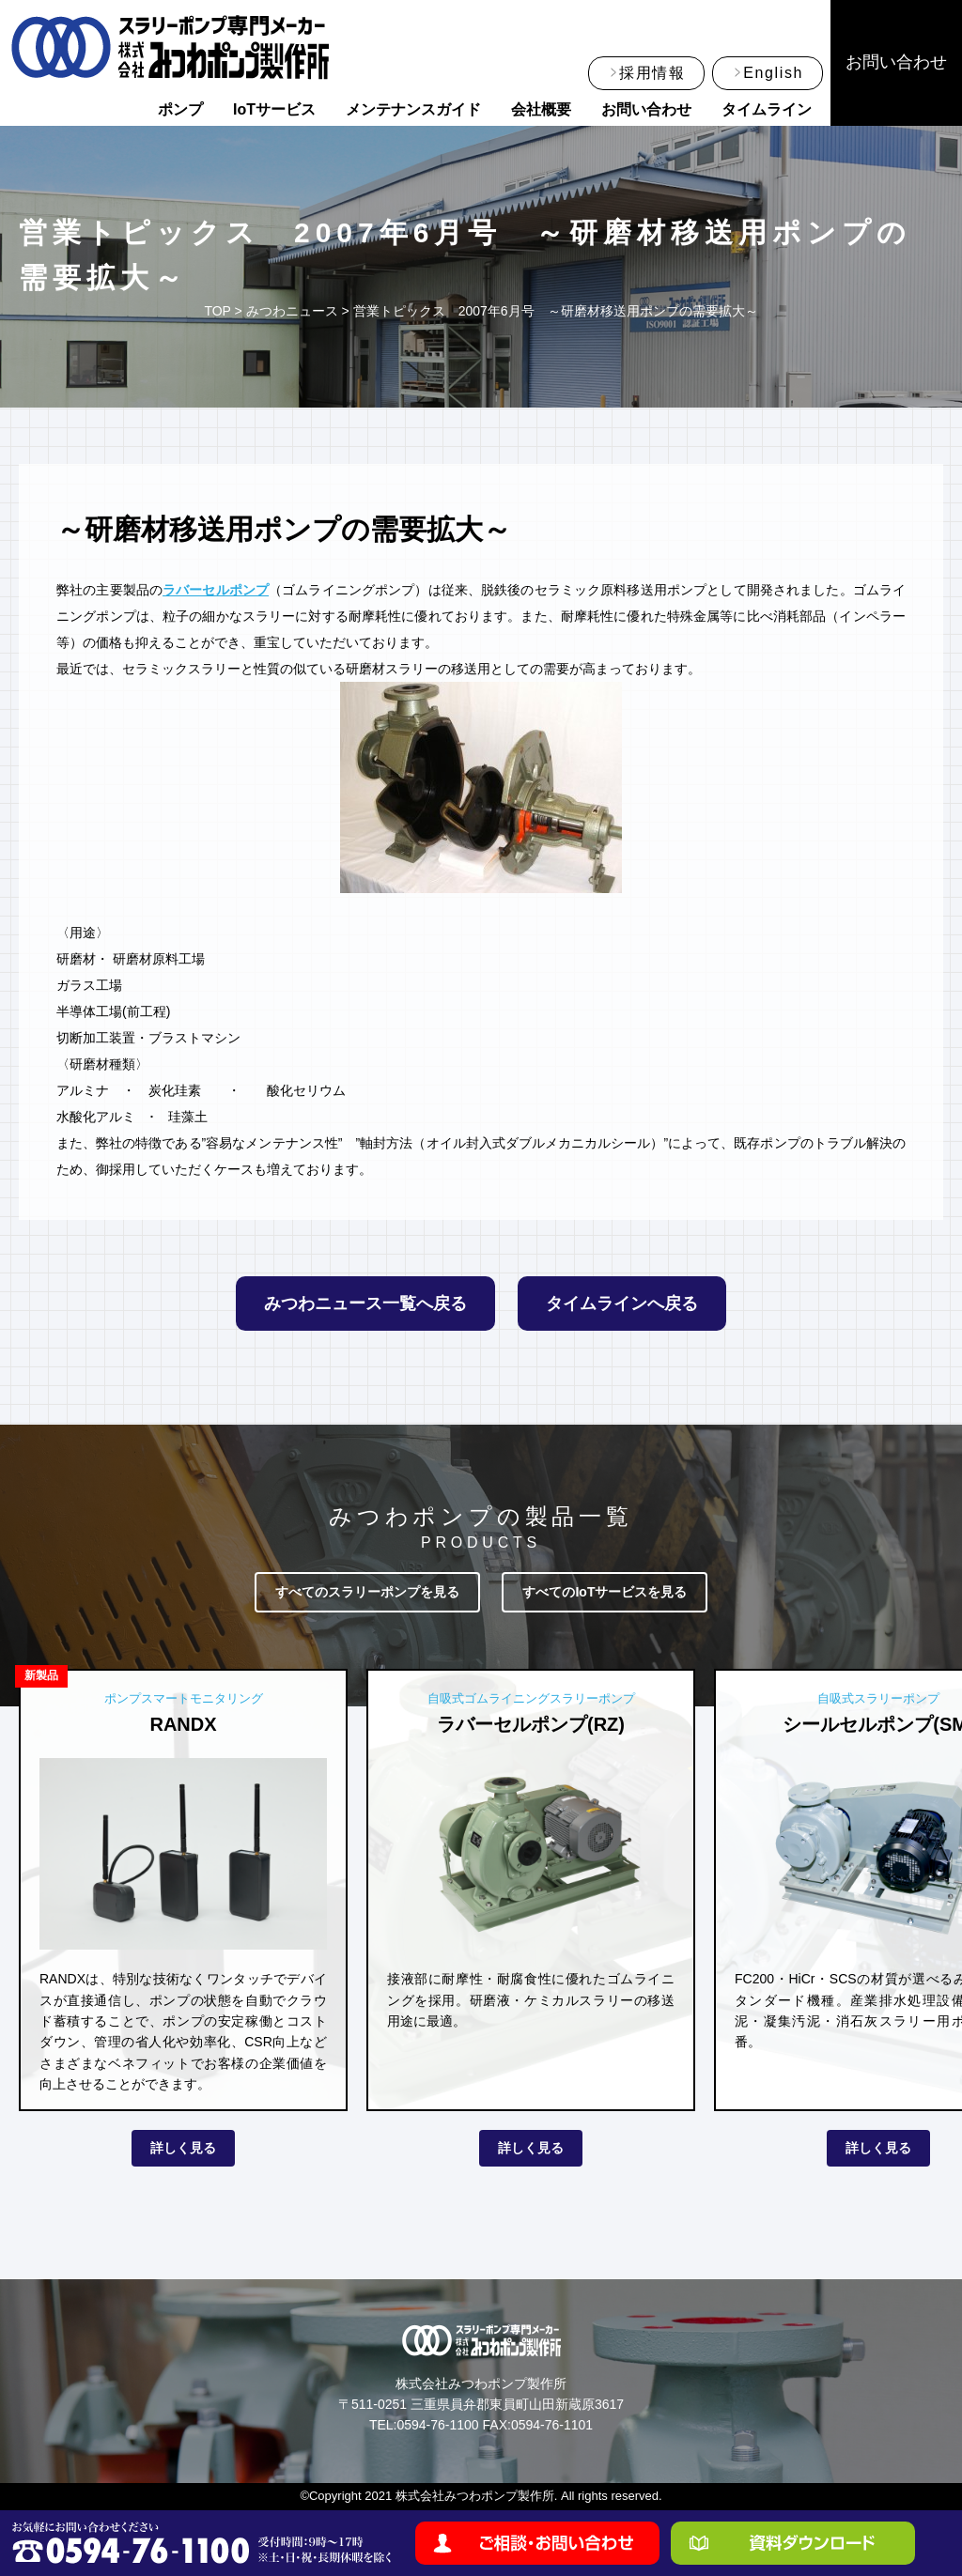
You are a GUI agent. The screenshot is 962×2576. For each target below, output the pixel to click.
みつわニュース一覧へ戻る (365, 1303)
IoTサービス (274, 109)
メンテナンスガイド (413, 109)
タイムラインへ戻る (622, 1303)
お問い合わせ (646, 109)
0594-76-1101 (552, 2424)
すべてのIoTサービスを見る (604, 1591)
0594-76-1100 (437, 2424)
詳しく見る (183, 2147)
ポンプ (180, 109)
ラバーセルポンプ (216, 589)
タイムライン (767, 109)
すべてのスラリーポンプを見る (367, 1591)
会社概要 (541, 109)
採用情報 (652, 73)
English (773, 73)
